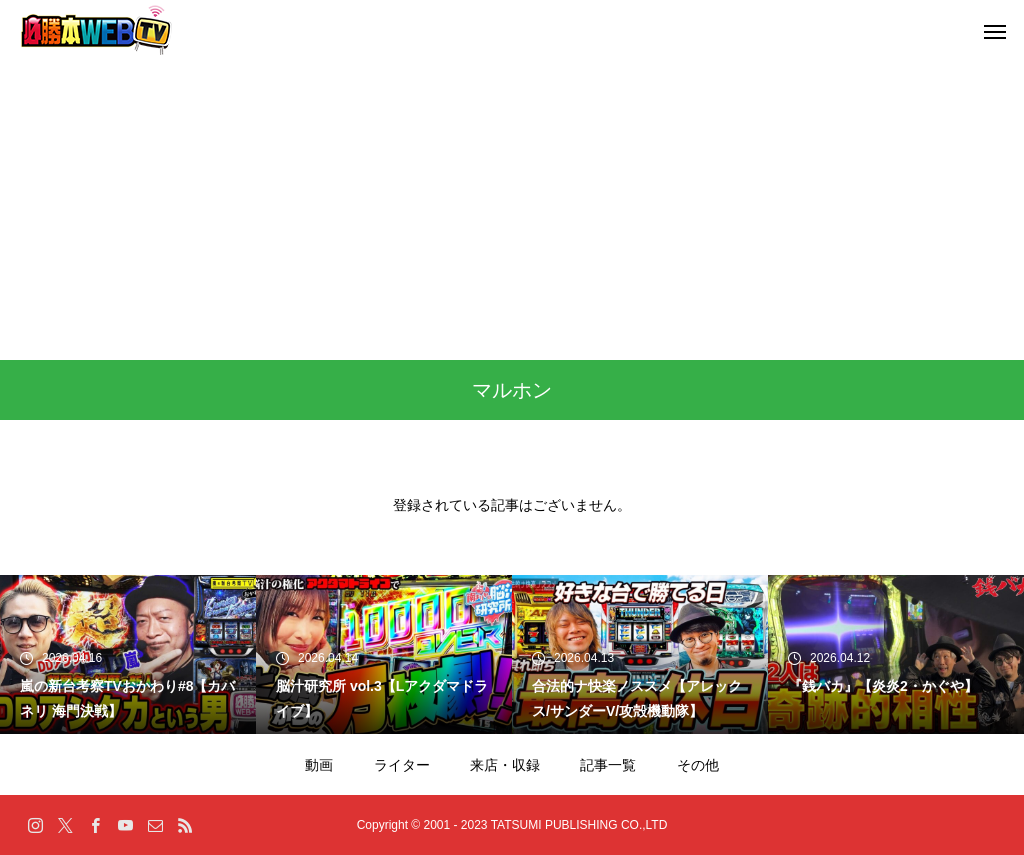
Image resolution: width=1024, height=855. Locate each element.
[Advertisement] (512, 210)
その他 (698, 765)
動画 (319, 765)
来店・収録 (505, 765)
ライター (402, 765)
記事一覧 (608, 765)
